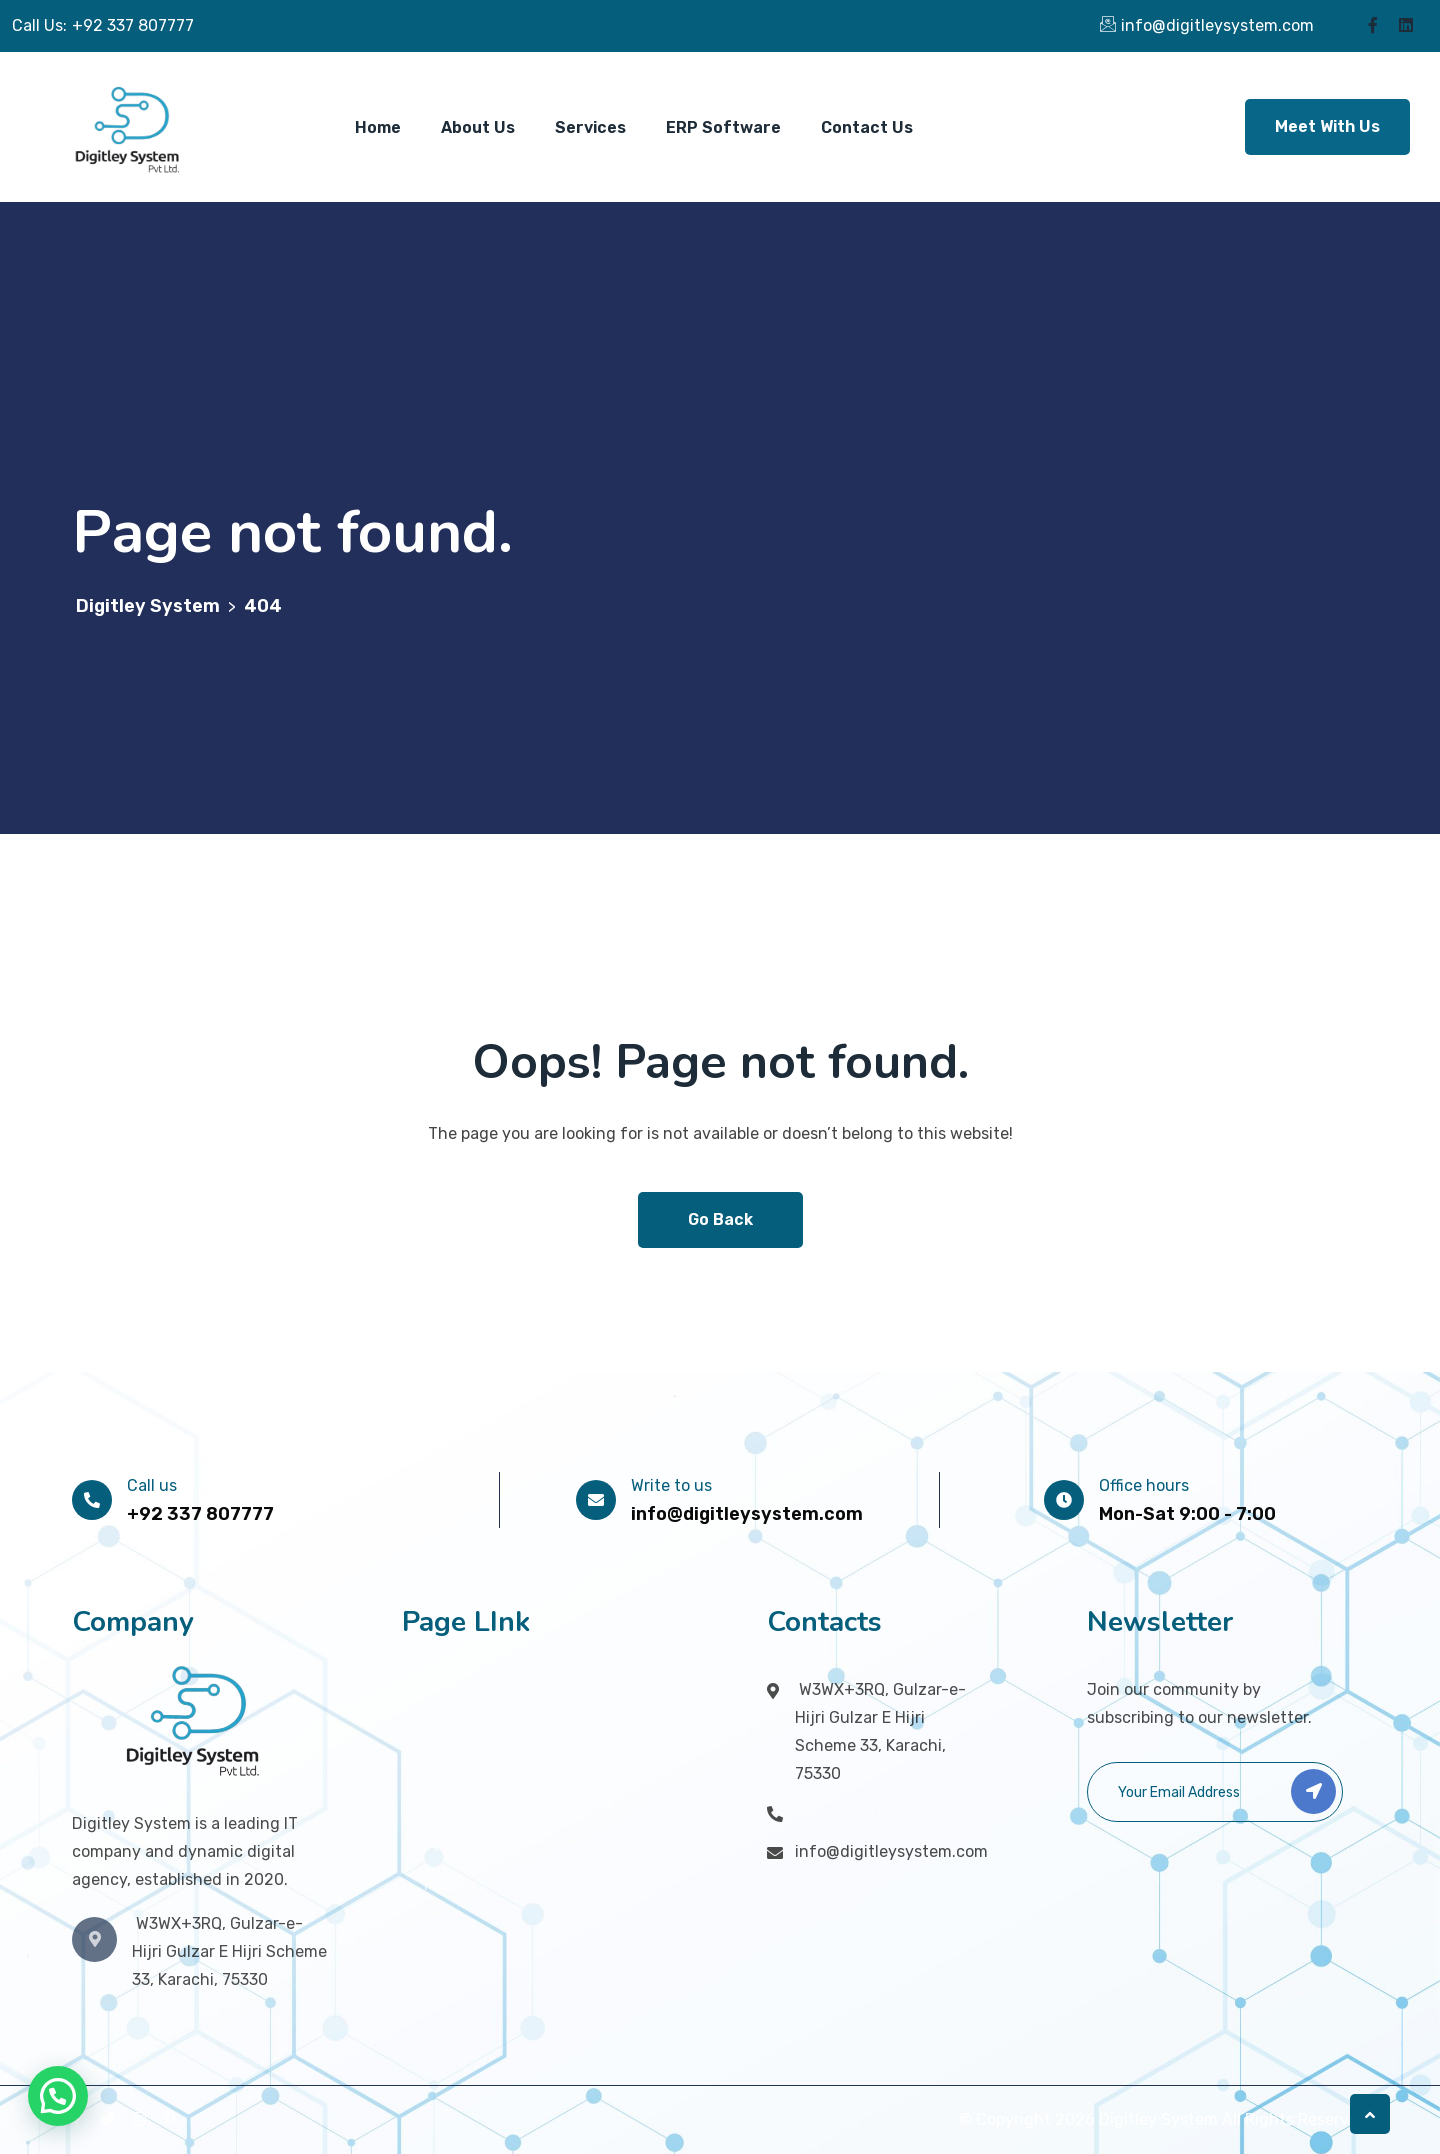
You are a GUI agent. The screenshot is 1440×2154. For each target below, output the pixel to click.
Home (378, 127)
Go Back (720, 1219)
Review (451, 1884)
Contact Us (867, 127)
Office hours (1144, 1485)
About (447, 1767)
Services (590, 127)
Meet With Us (1327, 126)
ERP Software (723, 127)
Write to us (671, 1485)
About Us (478, 127)
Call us (152, 1485)
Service (452, 1728)
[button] (58, 2096)
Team (444, 1806)
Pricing (450, 1845)
